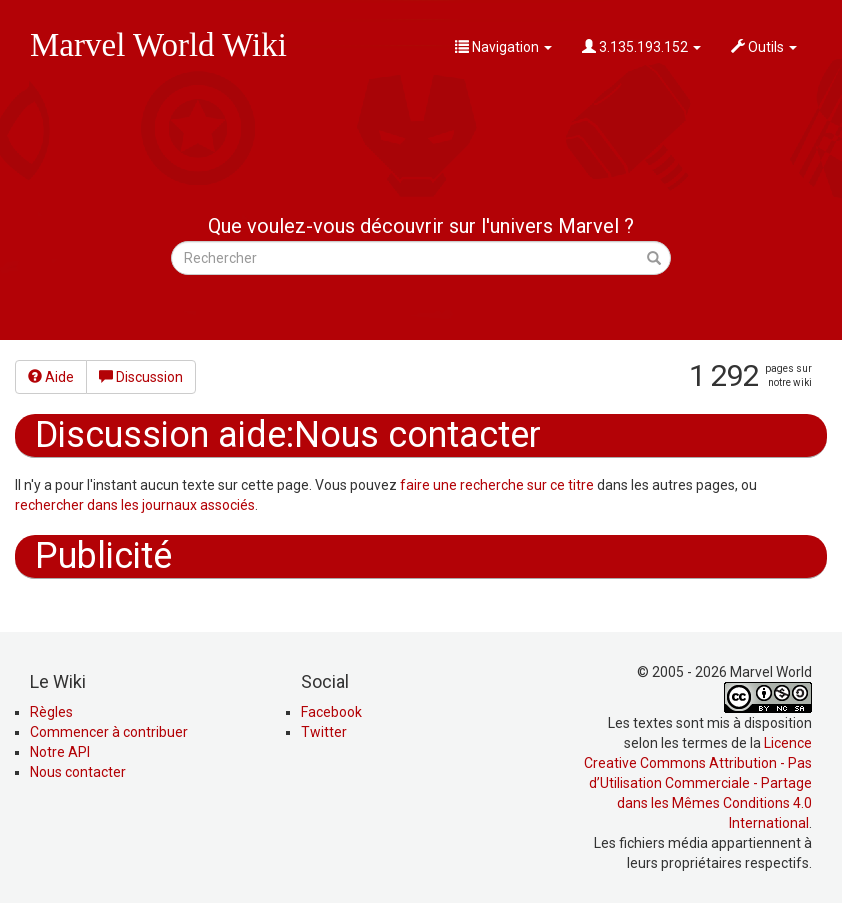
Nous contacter (78, 772)
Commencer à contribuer (109, 732)
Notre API (60, 752)
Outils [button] (764, 47)
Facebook (331, 712)
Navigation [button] (503, 47)
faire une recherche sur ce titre (497, 485)
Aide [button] (51, 377)
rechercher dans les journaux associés (135, 505)
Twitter (324, 732)
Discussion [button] (141, 377)
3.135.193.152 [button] (641, 47)
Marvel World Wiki (158, 45)
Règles (51, 712)
